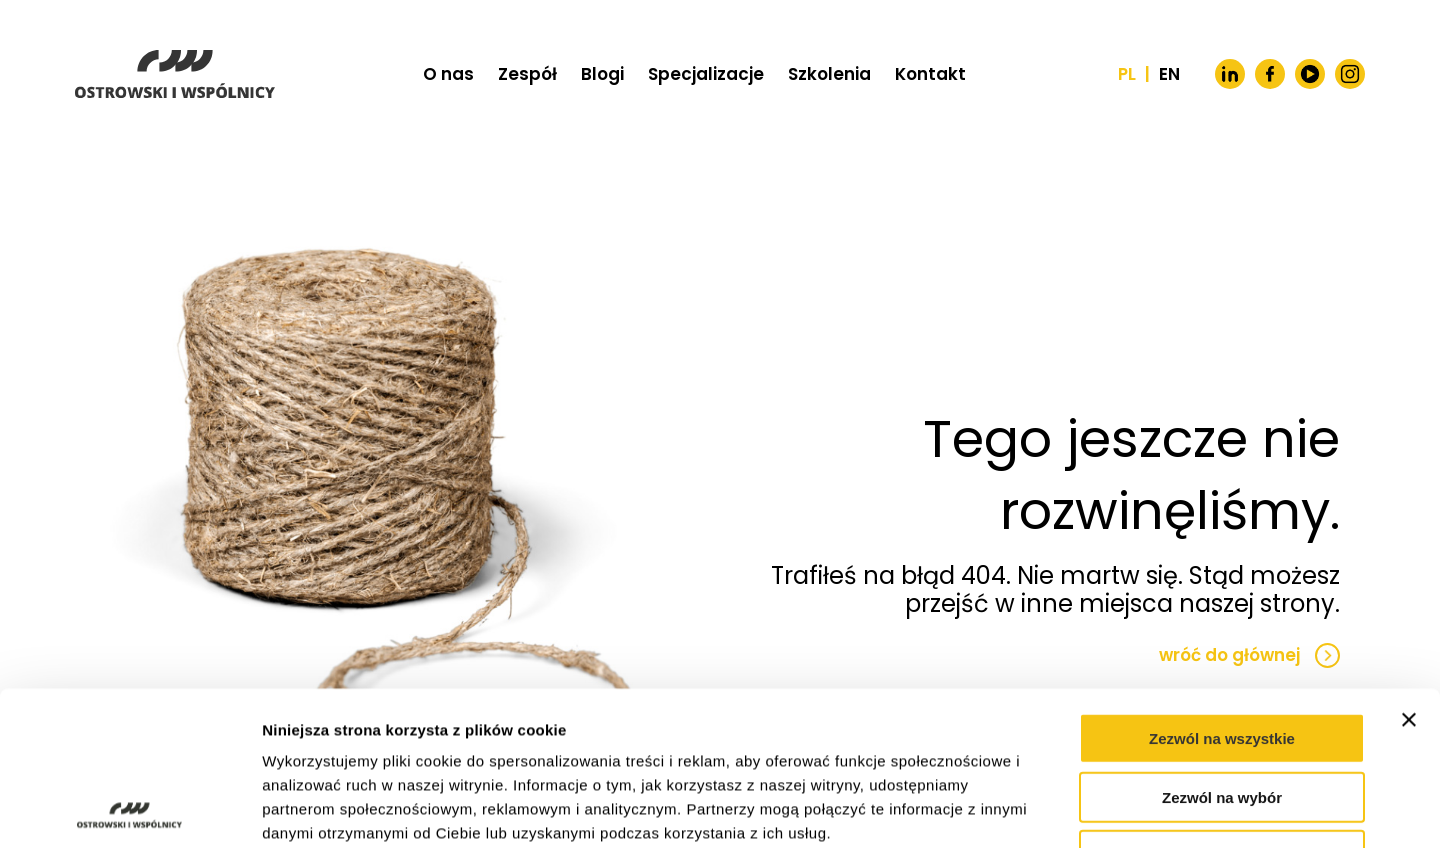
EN (1169, 74)
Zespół (527, 74)
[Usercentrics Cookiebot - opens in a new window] (129, 809)
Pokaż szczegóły (1067, 808)
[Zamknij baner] (1409, 566)
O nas (448, 74)
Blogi (602, 74)
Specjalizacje (706, 74)
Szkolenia (829, 74)
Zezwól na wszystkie (1222, 584)
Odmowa (1221, 701)
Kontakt (930, 74)
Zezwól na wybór (1222, 643)
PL (1127, 74)
